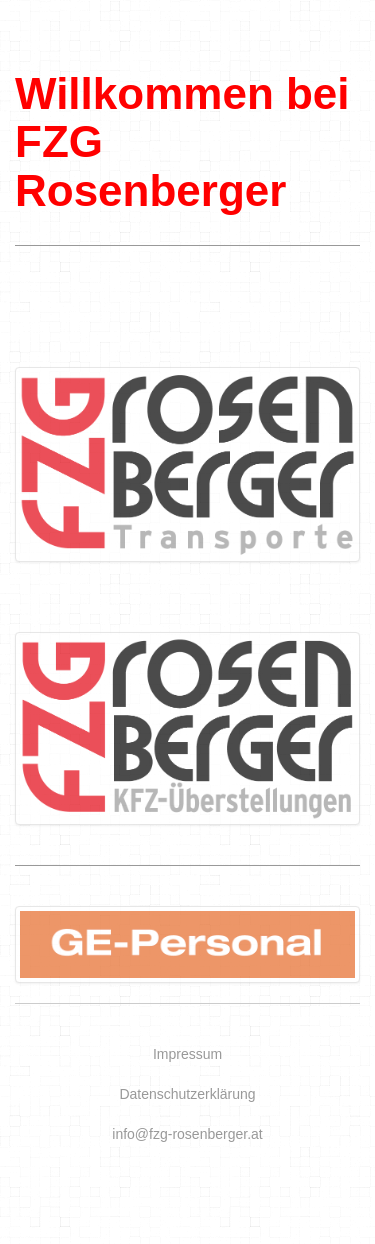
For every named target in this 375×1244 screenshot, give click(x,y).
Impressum (187, 1054)
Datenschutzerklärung (187, 1094)
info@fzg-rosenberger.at (187, 1134)
